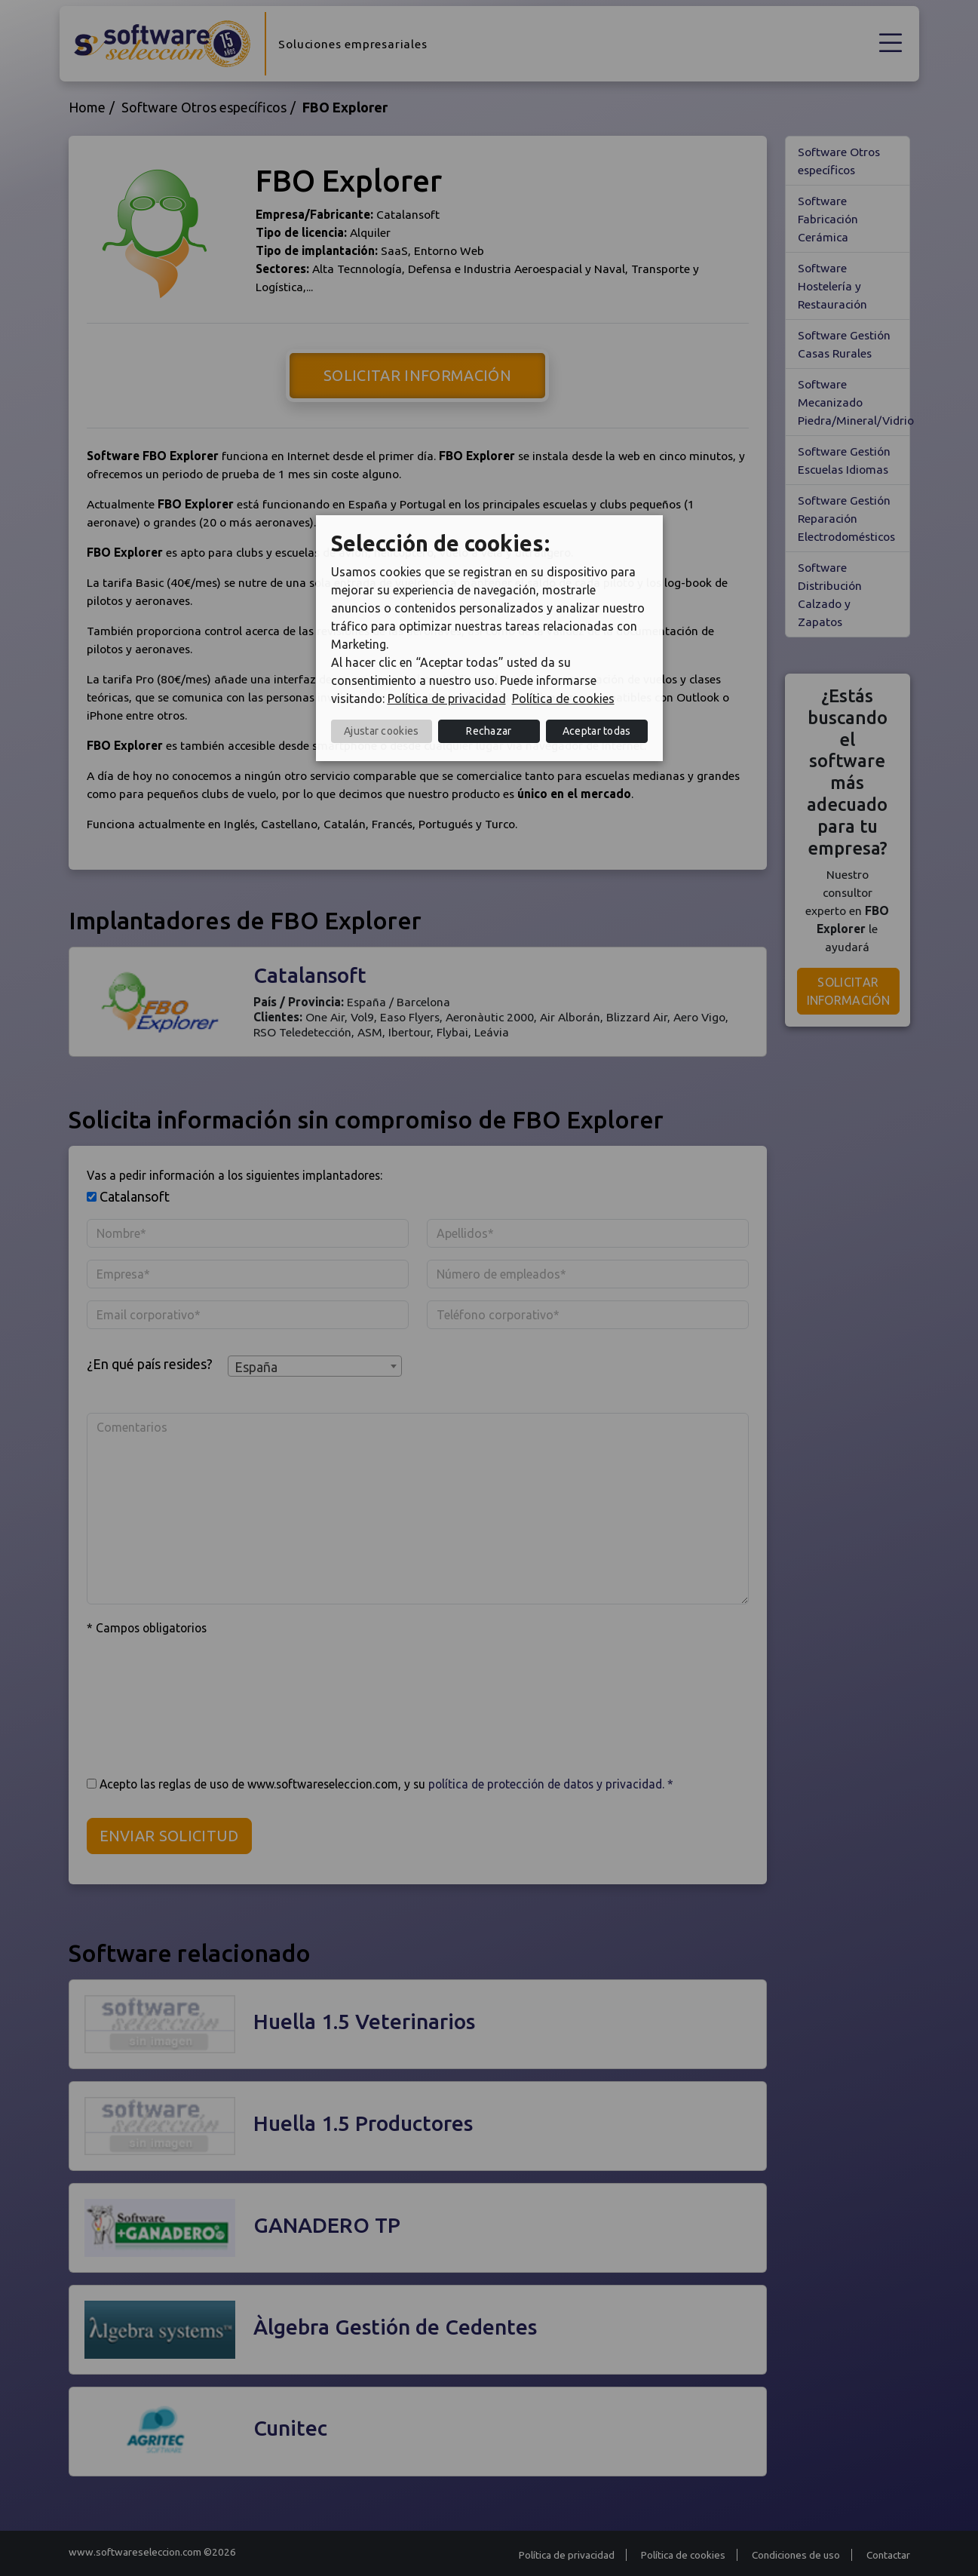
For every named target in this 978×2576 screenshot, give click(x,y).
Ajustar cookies (381, 731)
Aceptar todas (597, 731)
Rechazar (489, 731)
